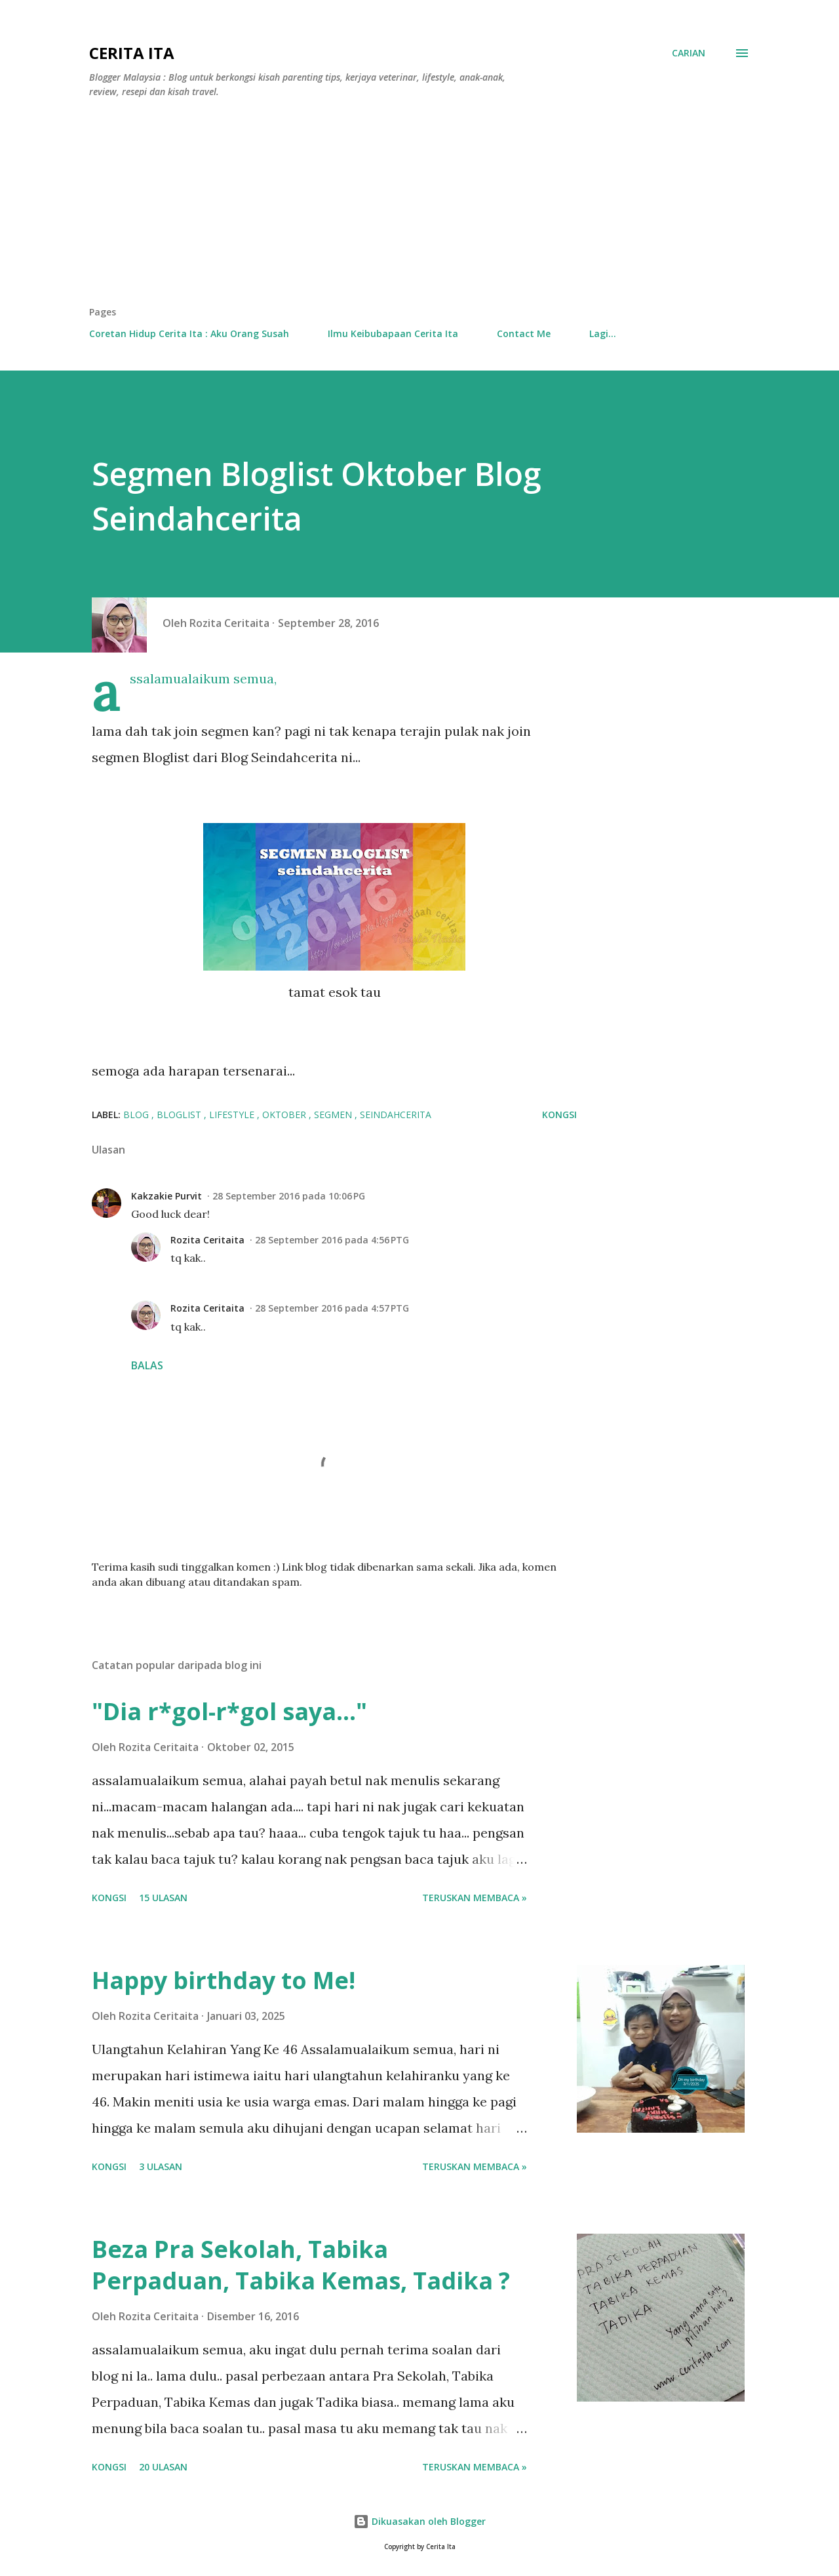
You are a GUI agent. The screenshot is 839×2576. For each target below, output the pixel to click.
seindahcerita (395, 1114)
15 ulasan (163, 1897)
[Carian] (688, 53)
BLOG (137, 1114)
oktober (285, 1114)
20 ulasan (163, 2467)
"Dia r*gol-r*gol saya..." (229, 1711)
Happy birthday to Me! (223, 1980)
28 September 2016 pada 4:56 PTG (332, 1240)
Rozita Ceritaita (207, 1240)
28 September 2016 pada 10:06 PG (288, 1196)
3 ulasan (160, 2166)
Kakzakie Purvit (166, 1196)
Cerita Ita (131, 53)
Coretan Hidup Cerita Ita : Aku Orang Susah (189, 333)
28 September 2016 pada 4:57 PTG (332, 1308)
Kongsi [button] (559, 1114)
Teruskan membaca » (474, 1897)
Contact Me (524, 333)
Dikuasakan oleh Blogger (419, 2521)
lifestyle (233, 1114)
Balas (147, 1365)
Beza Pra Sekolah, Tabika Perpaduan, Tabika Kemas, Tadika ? (301, 2265)
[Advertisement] (419, 207)
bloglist (180, 1114)
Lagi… (602, 333)
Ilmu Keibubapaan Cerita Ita (393, 333)
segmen (334, 1114)
